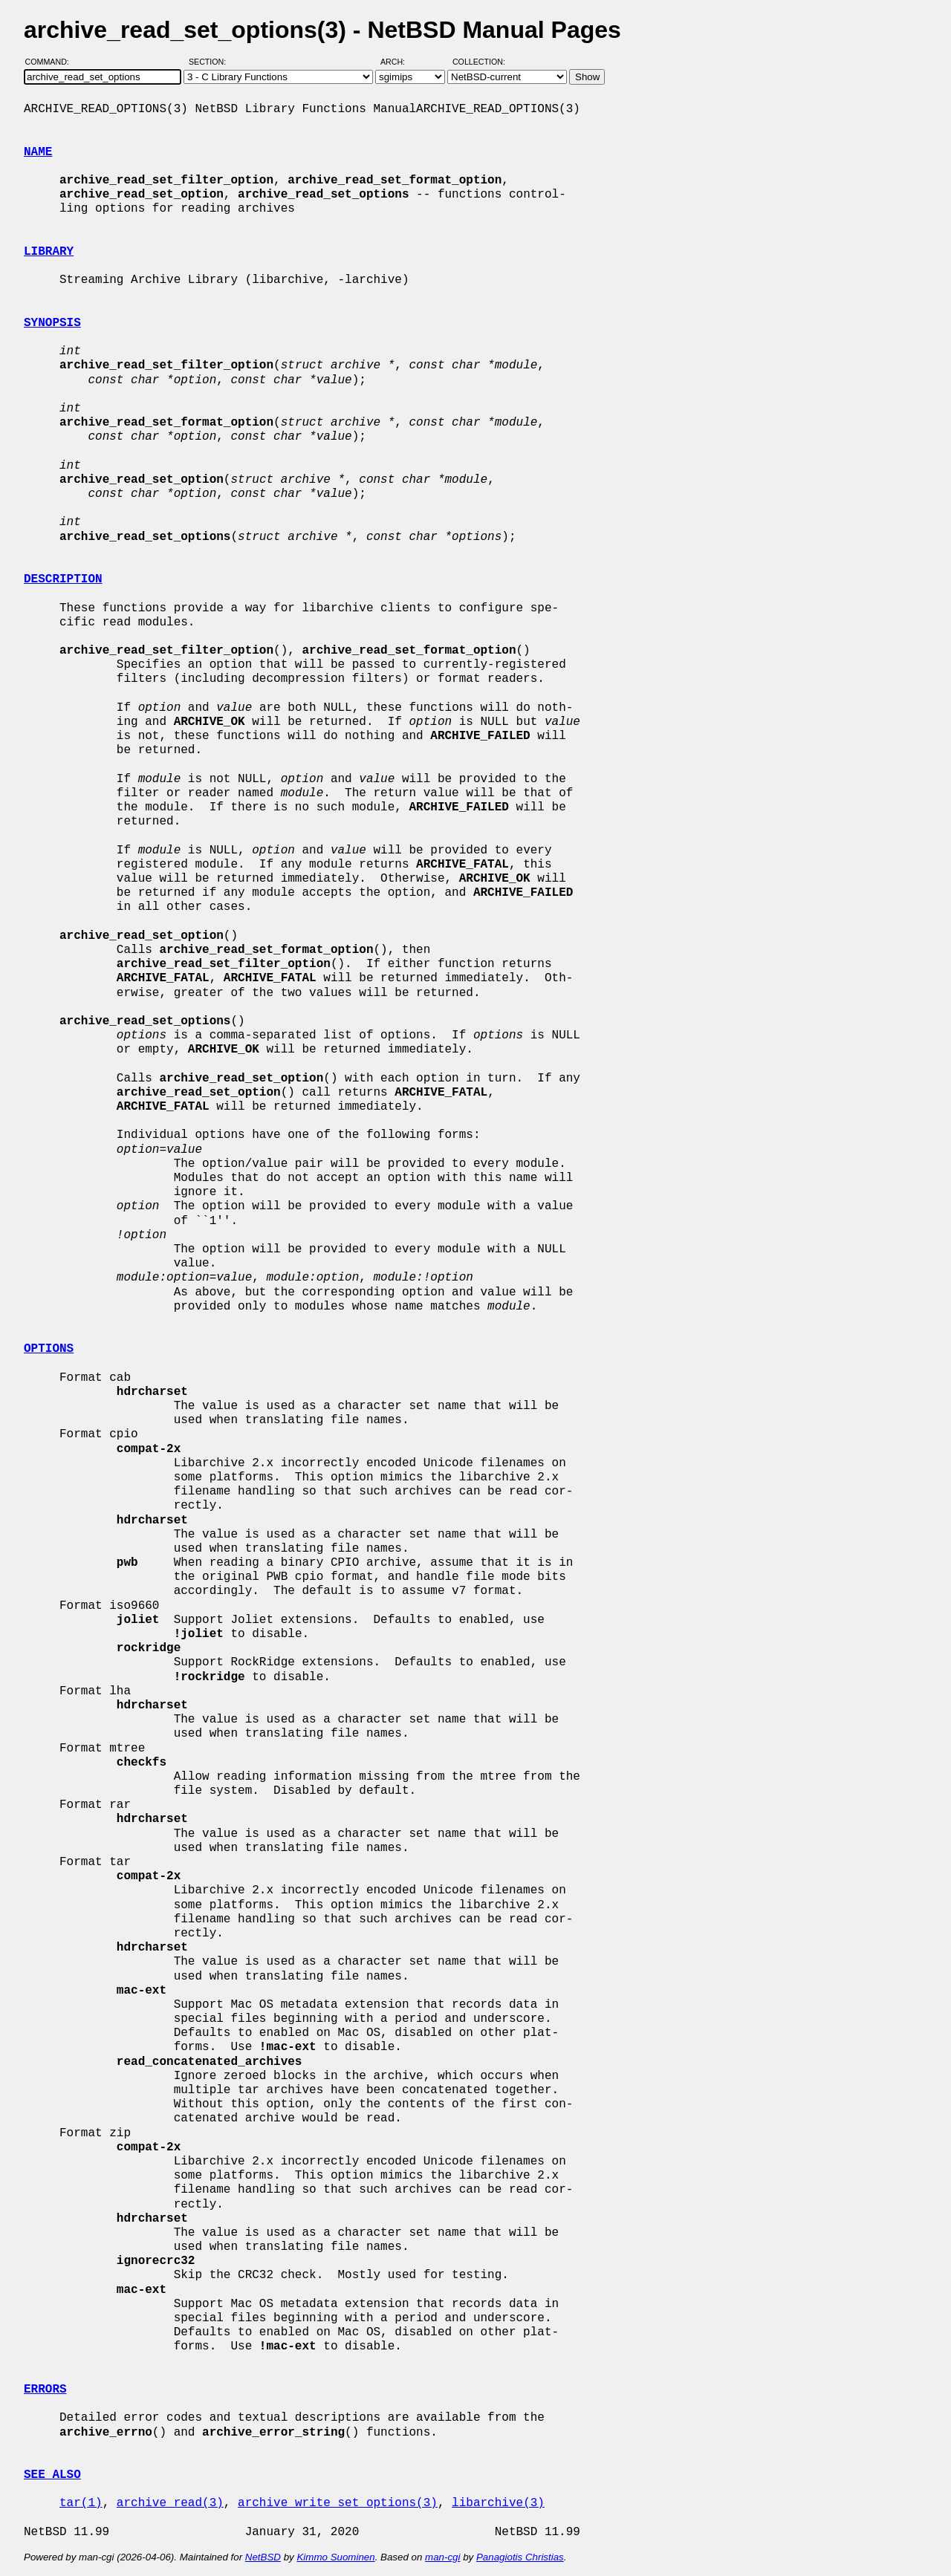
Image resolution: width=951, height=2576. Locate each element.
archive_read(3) (170, 2503)
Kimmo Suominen (335, 2557)
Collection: (478, 61)
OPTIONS (49, 1349)
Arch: (399, 61)
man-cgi (442, 2557)
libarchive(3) (498, 2503)
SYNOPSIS (52, 323)
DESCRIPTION (63, 579)
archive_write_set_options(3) (338, 2503)
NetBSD (263, 2557)
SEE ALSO (52, 2475)
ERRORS (45, 2389)
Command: (51, 61)
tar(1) (81, 2503)
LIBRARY (49, 252)
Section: (211, 61)
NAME (38, 152)
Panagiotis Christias (520, 2557)
